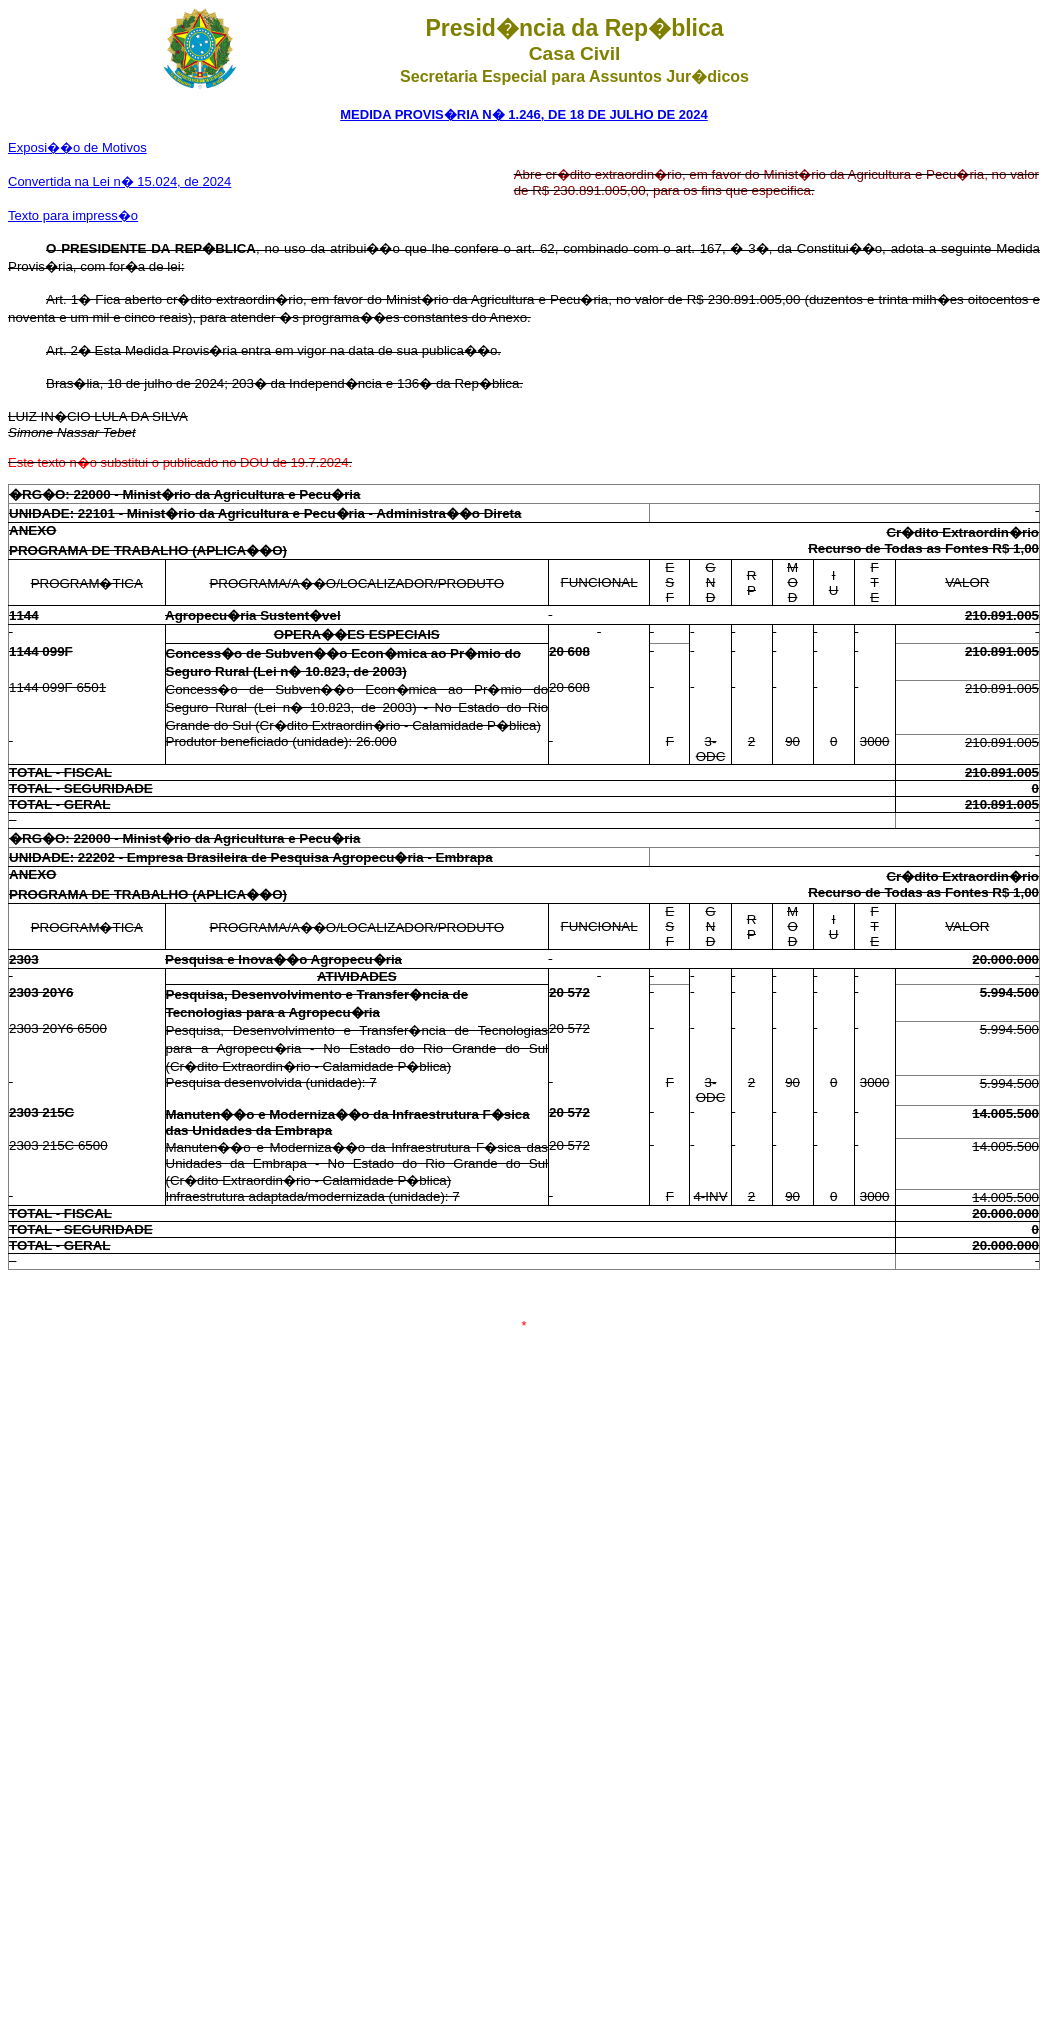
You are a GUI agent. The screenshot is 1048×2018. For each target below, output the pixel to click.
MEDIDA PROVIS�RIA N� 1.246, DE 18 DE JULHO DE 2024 (523, 114)
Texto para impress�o (73, 215)
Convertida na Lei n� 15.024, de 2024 (119, 181)
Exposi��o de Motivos (77, 147)
